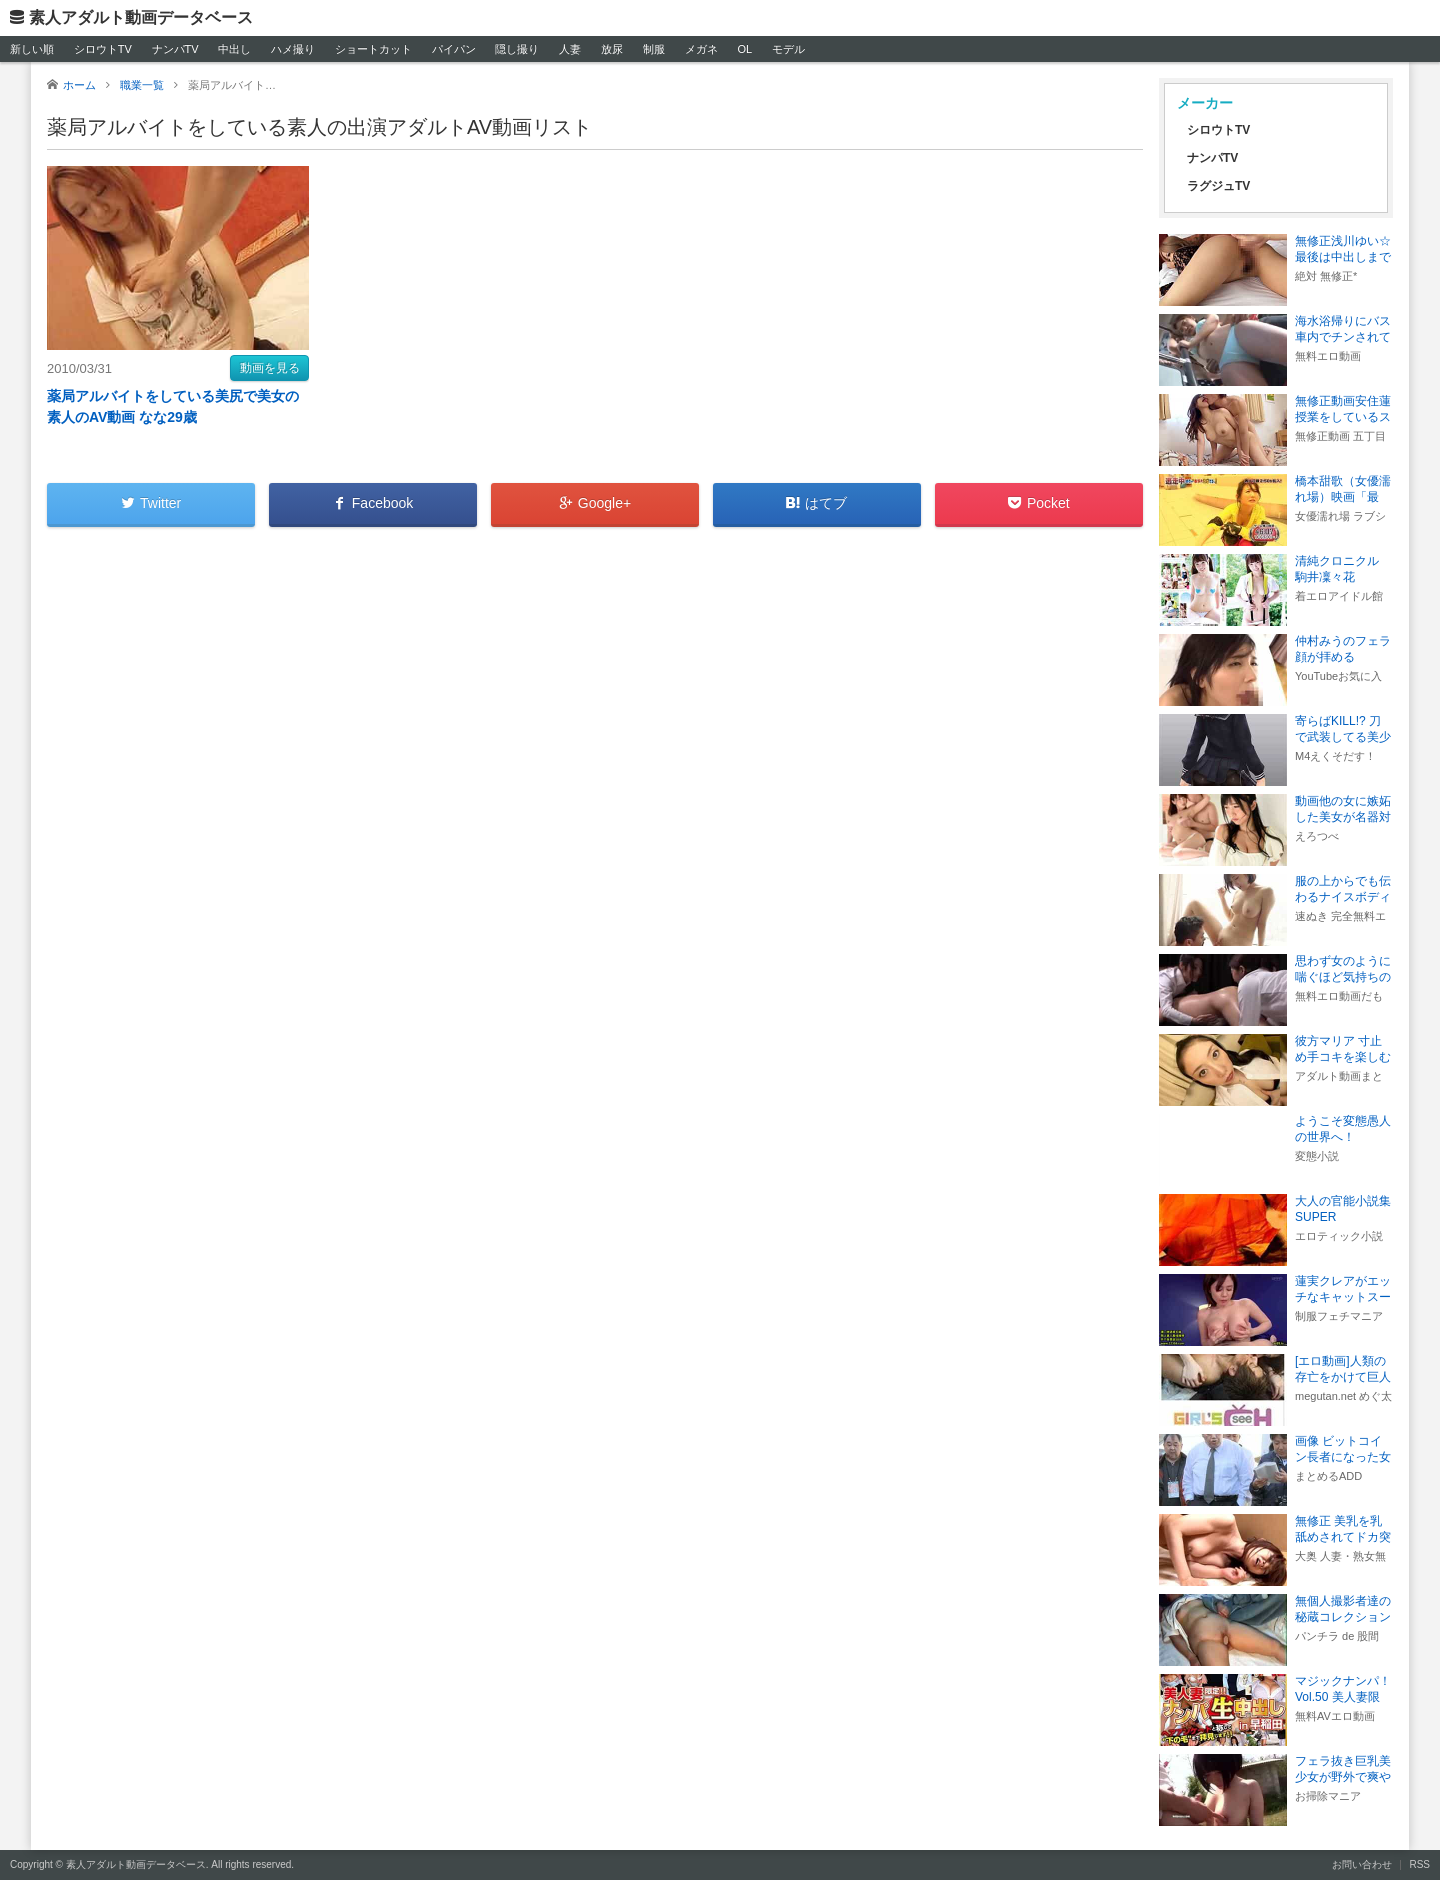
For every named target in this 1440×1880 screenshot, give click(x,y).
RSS (1419, 1864)
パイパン (454, 49)
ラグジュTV (1218, 186)
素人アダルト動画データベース (141, 17)
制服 (654, 49)
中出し (234, 49)
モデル (788, 49)
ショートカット (373, 49)
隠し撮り (517, 49)
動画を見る (270, 368)
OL (744, 49)
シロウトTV (103, 49)
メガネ (701, 49)
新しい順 (32, 49)
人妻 (570, 49)
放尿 (612, 49)
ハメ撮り (293, 49)
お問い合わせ (1362, 1864)
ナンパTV (175, 49)
